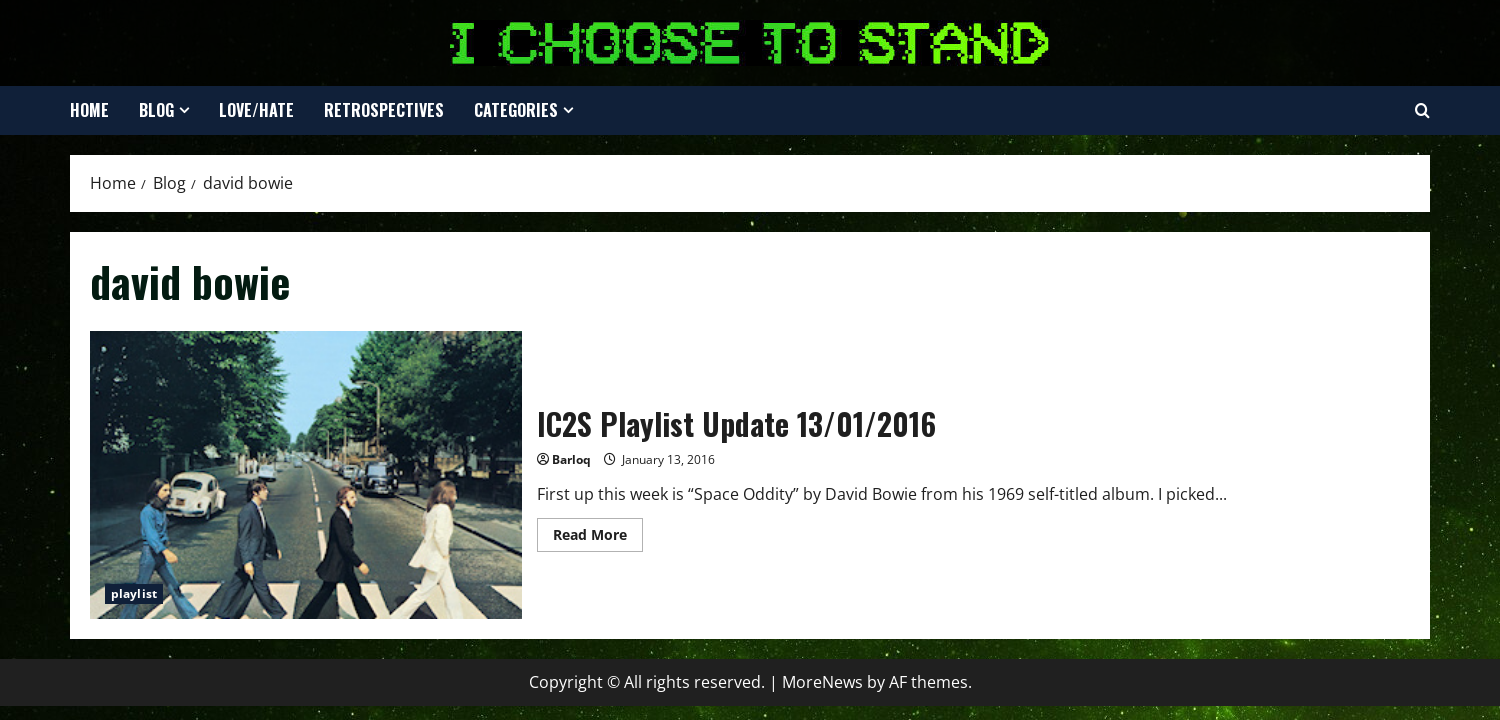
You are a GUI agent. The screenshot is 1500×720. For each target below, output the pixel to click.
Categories (516, 110)
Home (89, 110)
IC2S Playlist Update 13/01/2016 (306, 475)
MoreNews (822, 682)
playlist (134, 593)
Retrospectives (384, 110)
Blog (156, 110)
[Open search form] (1422, 111)
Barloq (571, 459)
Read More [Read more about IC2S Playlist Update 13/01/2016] (598, 538)
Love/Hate (256, 110)
